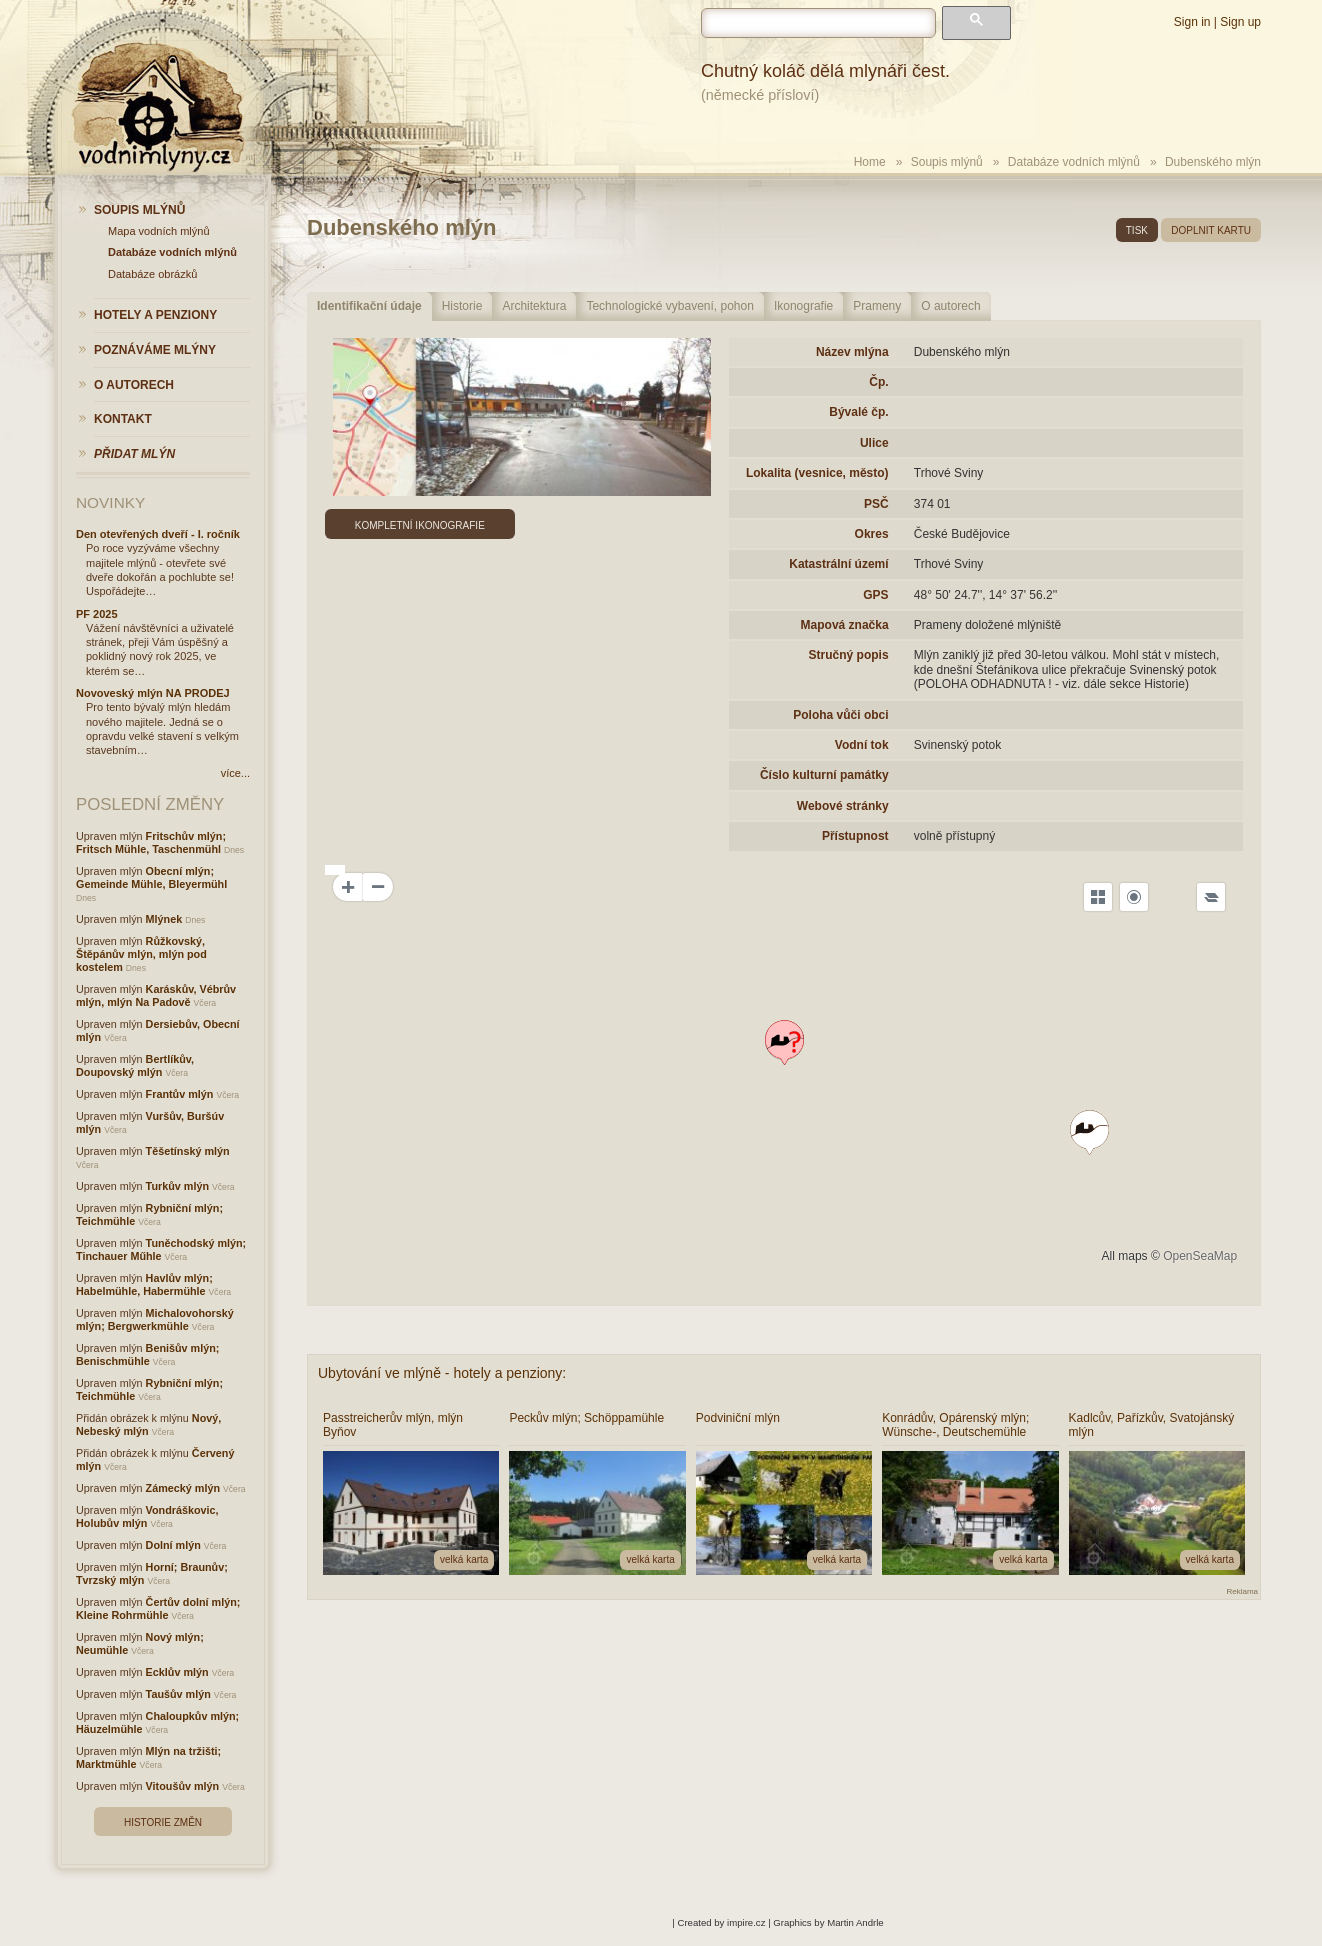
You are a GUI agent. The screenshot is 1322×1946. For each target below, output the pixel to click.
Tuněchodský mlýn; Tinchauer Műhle (161, 1249)
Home (870, 162)
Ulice (874, 443)
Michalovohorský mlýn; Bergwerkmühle (155, 1319)
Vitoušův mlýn (183, 1786)
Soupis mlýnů (947, 162)
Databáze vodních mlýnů (1074, 162)
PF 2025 (97, 614)
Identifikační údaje (369, 306)
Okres (872, 534)
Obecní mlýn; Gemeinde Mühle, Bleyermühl (151, 877)
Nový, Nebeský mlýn (148, 1424)
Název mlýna (852, 352)
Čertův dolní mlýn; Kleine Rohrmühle (158, 1608)
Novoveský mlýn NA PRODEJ (153, 693)
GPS (875, 595)
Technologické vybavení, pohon (669, 306)
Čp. (878, 382)
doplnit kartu (1211, 230)
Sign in (1192, 22)
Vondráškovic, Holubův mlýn (147, 1516)
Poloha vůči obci (840, 715)
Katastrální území (838, 564)
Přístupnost (855, 836)
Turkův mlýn (177, 1186)
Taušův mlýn (178, 1694)
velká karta (464, 1559)
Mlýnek (164, 919)
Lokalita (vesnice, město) (817, 473)
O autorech (950, 306)
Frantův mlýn (180, 1094)
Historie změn (163, 1822)
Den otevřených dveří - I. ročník (158, 534)
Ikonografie (803, 306)
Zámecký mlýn (183, 1488)
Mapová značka (845, 625)
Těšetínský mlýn (188, 1151)
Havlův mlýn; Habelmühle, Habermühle (144, 1284)
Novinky (110, 502)
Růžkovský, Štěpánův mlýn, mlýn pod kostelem (141, 954)
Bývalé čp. (858, 412)
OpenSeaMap (1200, 1256)
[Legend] (1211, 897)
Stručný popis (849, 655)
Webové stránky (843, 806)
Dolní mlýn (173, 1545)
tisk (1137, 230)
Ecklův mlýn (177, 1672)
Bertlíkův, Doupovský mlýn (135, 1065)
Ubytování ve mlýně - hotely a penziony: (442, 1373)
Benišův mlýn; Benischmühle (147, 1354)
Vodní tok (862, 745)
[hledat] (818, 23)
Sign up (1240, 22)
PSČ (876, 504)
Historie (462, 306)
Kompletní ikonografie (420, 525)
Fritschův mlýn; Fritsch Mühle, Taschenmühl (151, 842)
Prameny (877, 306)
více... (235, 773)
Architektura (534, 306)
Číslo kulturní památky (824, 775)
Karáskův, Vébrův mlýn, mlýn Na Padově (156, 995)
